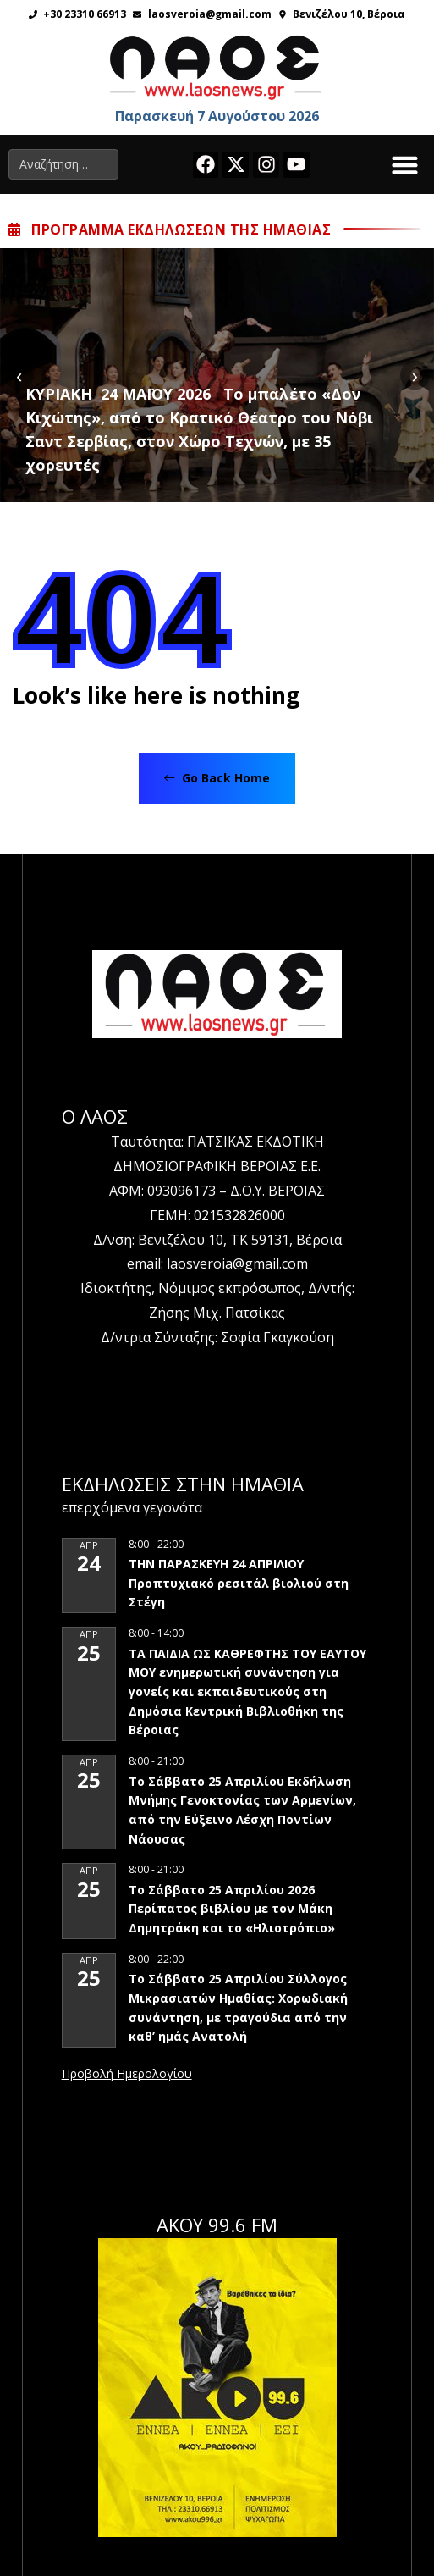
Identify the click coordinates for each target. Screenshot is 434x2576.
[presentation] (19, 375)
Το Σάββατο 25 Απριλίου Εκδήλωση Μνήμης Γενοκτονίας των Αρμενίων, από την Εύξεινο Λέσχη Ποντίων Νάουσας (242, 1810)
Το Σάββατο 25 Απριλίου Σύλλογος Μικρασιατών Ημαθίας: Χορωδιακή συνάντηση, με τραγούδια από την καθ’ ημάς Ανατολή (238, 2007)
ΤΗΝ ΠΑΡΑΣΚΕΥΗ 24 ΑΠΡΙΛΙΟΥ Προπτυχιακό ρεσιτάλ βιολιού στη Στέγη (239, 1583)
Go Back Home (217, 778)
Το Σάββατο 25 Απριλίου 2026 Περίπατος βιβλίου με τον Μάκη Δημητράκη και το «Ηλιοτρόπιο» (232, 1909)
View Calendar (127, 2075)
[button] (405, 164)
